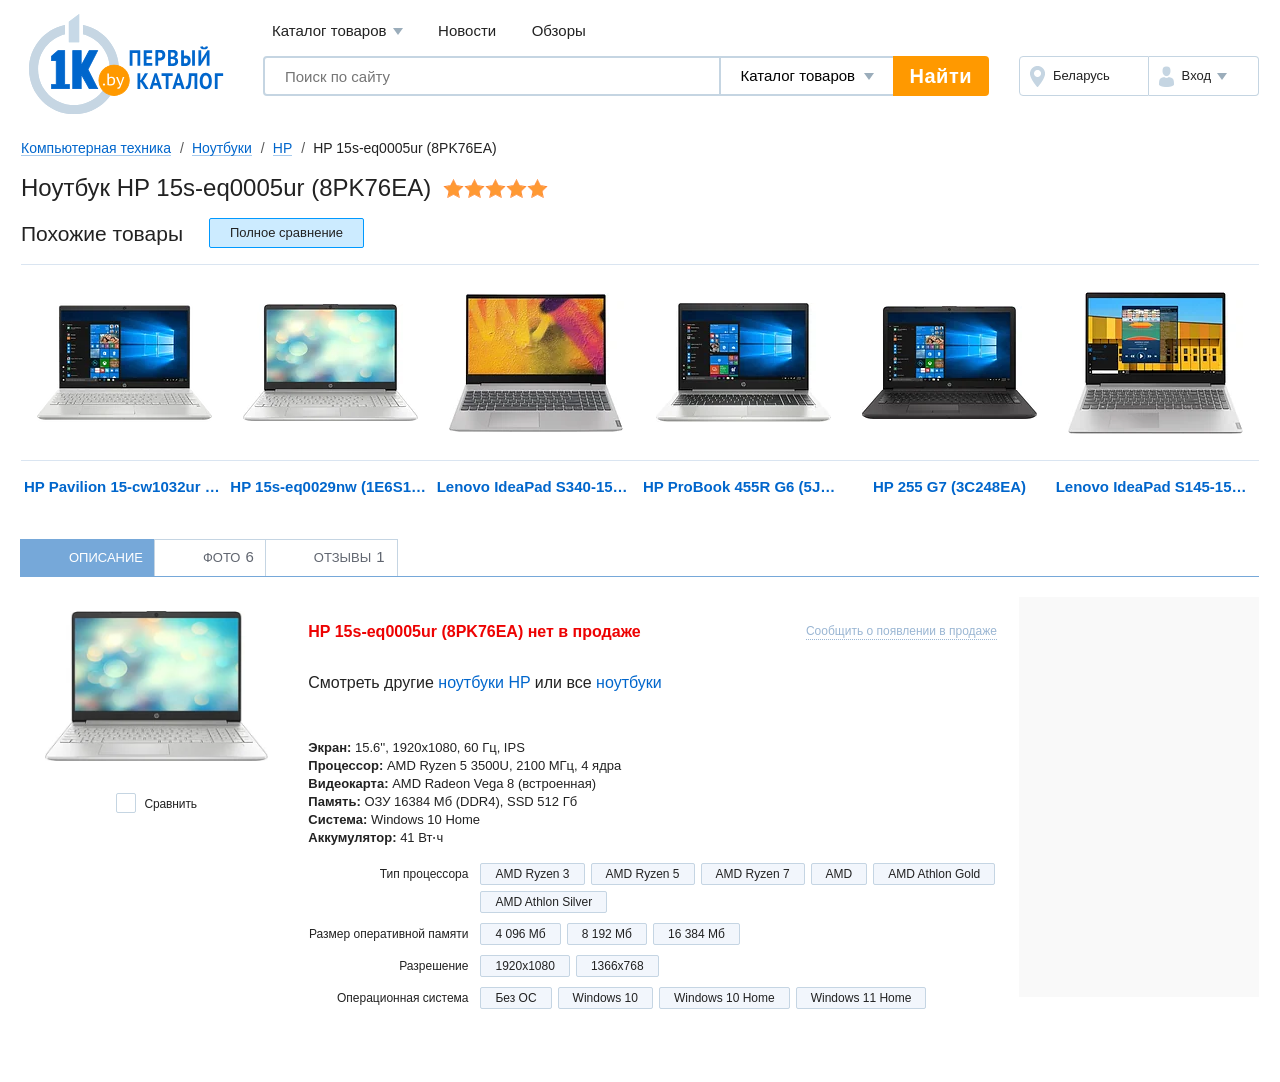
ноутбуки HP (484, 682)
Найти (941, 76)
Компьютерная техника (96, 148)
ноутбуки (629, 682)
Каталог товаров (337, 31)
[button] (1203, 76)
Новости (467, 30)
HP (282, 148)
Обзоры (559, 30)
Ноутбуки (222, 148)
